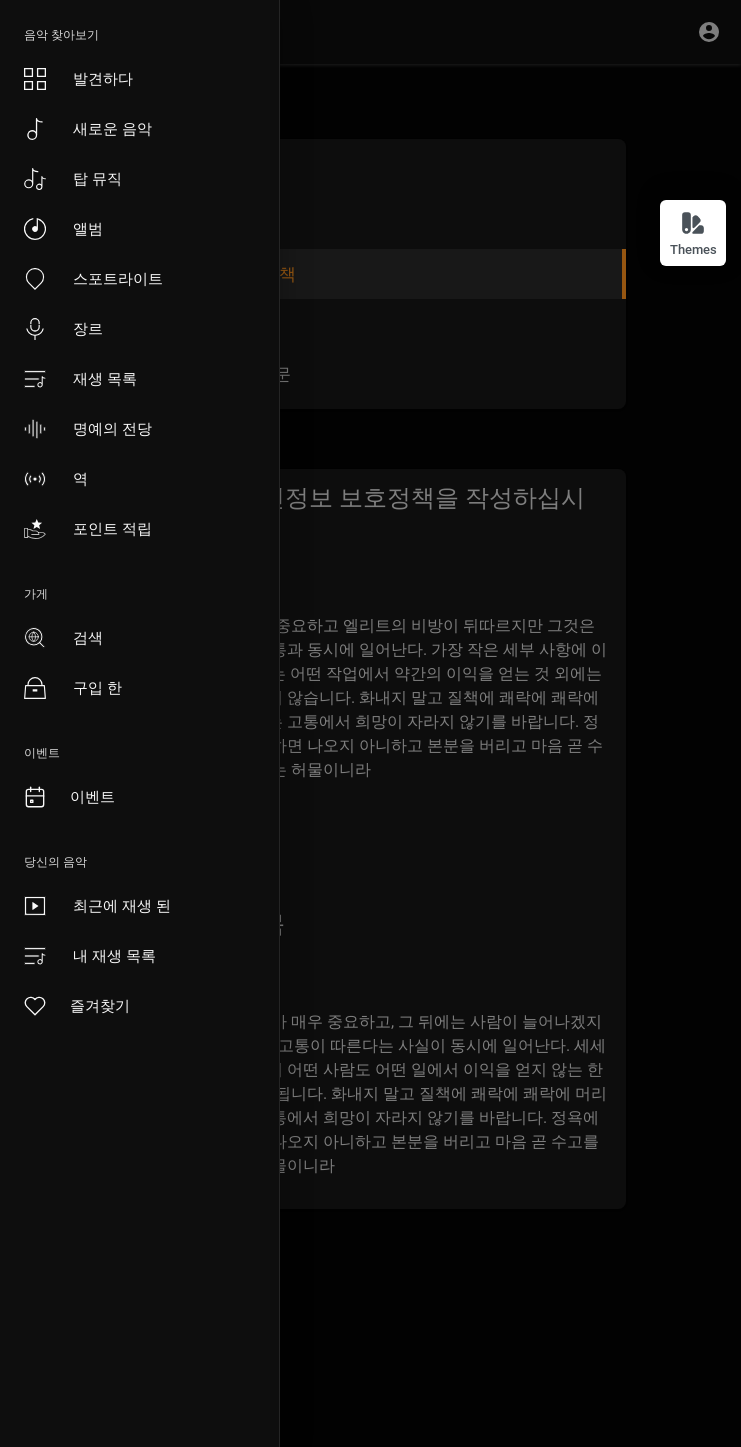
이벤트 (68, 797)
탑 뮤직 (73, 179)
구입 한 (73, 688)
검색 (63, 638)
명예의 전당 (88, 429)
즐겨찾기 (76, 1006)
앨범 (63, 229)
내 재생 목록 (90, 956)
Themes (693, 233)
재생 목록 (80, 379)
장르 (63, 329)
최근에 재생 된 (97, 906)
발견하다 (78, 79)
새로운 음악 (88, 129)
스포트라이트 (93, 279)
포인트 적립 (88, 529)
